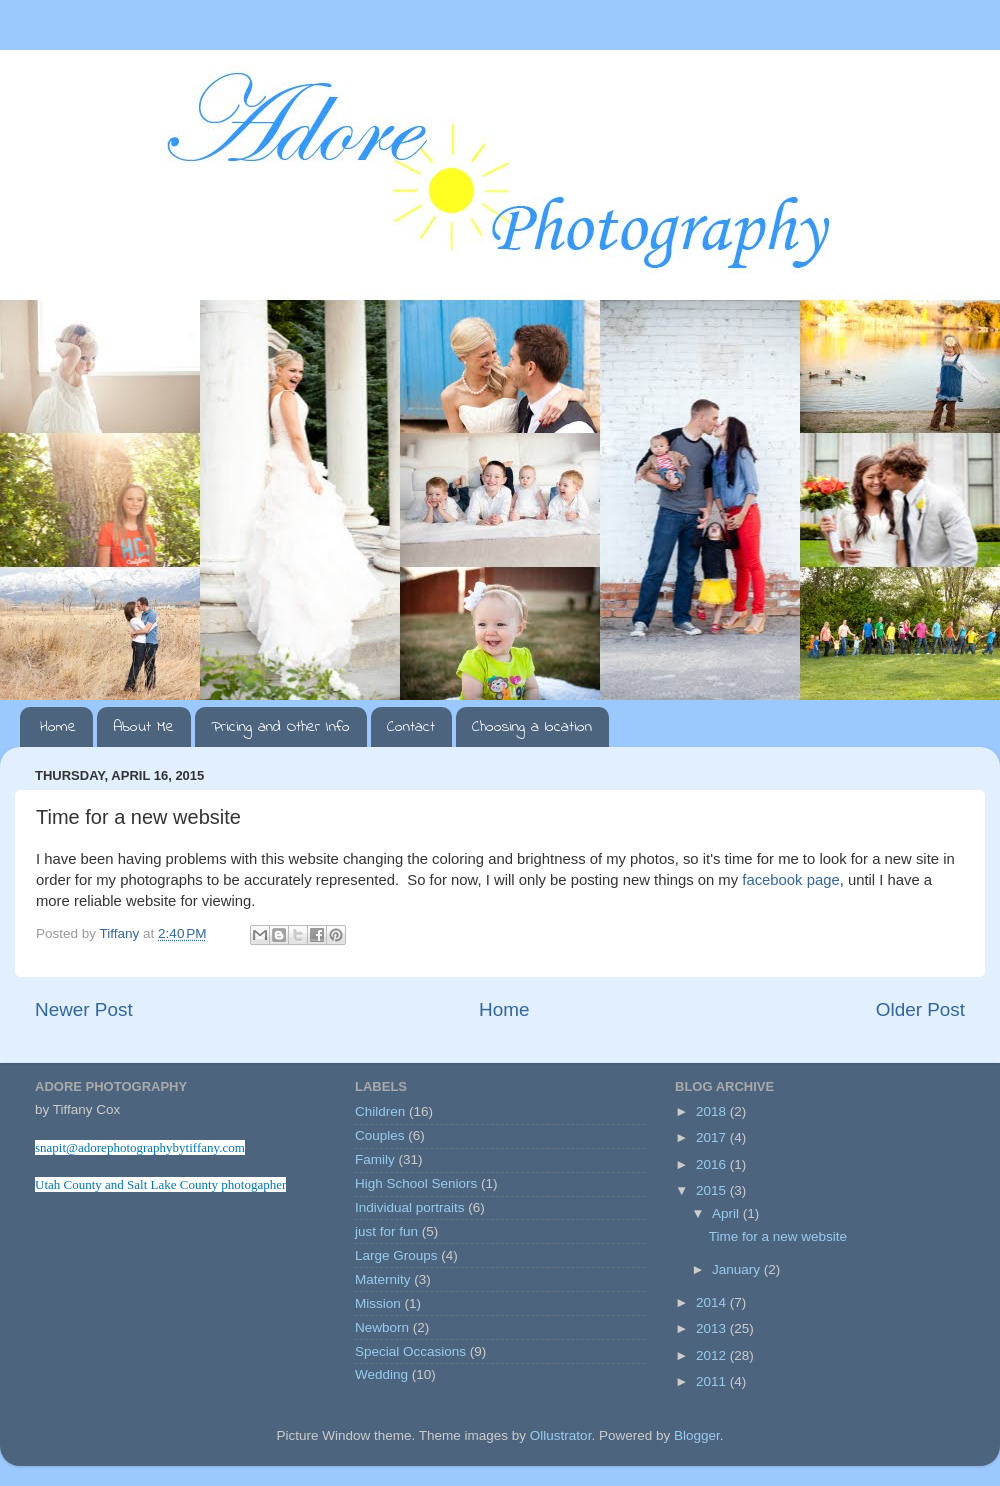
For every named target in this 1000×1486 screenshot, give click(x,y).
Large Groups (396, 1255)
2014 (713, 1302)
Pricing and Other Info (280, 727)
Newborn (382, 1327)
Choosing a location (532, 727)
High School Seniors (416, 1183)
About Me (143, 727)
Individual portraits (410, 1207)
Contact (411, 727)
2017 (713, 1137)
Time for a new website (778, 1236)
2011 (713, 1381)
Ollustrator (561, 1435)
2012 (713, 1355)
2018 (713, 1111)
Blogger (697, 1435)
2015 (713, 1190)
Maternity (383, 1279)
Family (375, 1159)
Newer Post (84, 1009)
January (738, 1269)
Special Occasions (410, 1351)
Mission (378, 1303)
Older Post (920, 1009)
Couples (380, 1135)
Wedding (381, 1374)
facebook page (790, 880)
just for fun (386, 1231)
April (727, 1213)
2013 (713, 1328)
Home (58, 727)
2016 (713, 1164)
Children (380, 1111)
